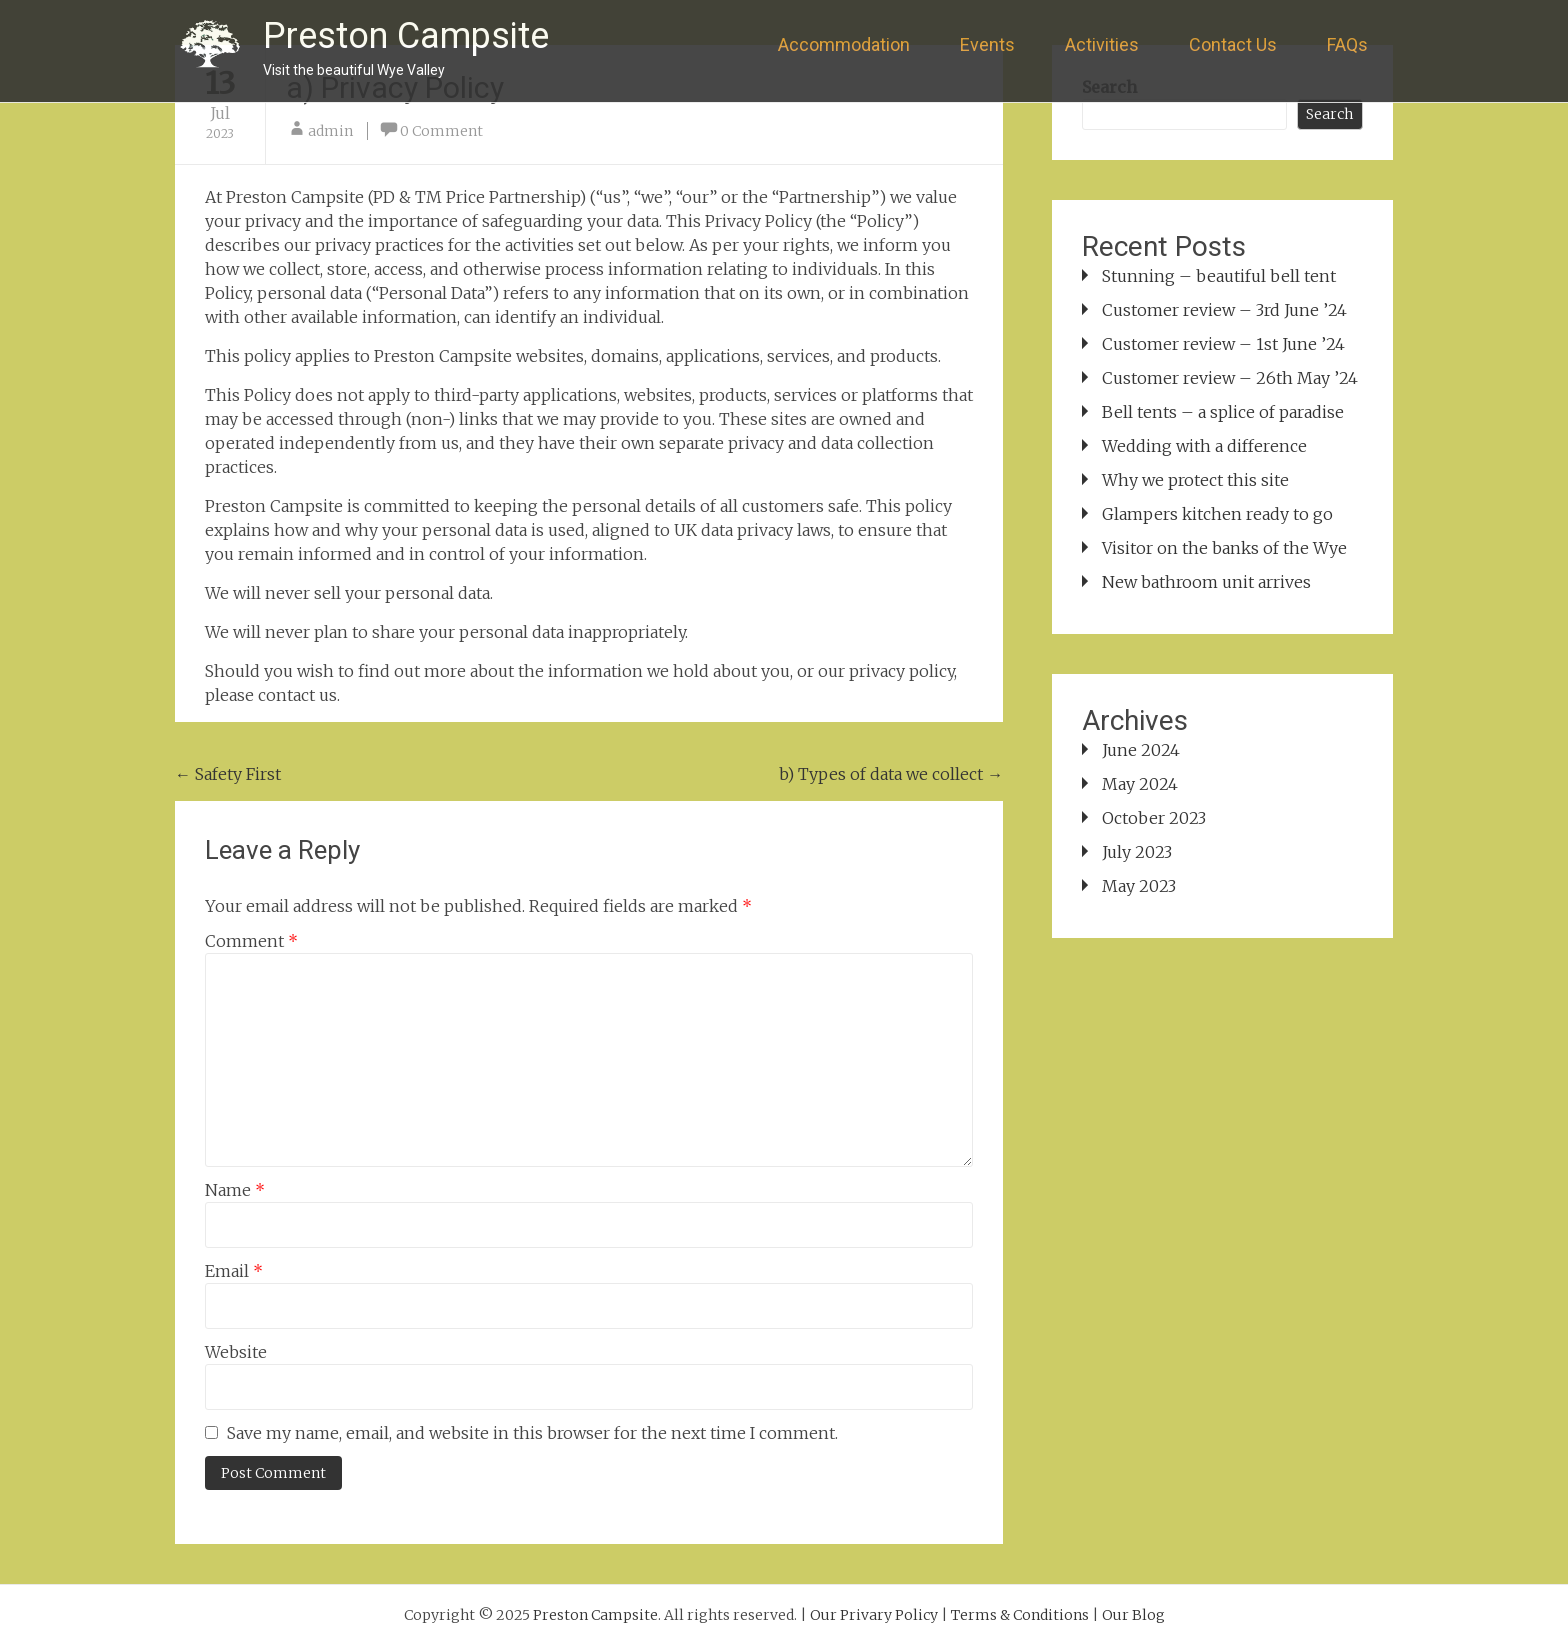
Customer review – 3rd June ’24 (1224, 310)
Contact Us (1233, 44)
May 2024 (1140, 784)
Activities (1102, 44)
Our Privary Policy (874, 1615)
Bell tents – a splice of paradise (1223, 412)
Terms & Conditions (1020, 1615)
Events (987, 44)
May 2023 (1139, 886)
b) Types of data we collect (891, 774)
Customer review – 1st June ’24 (1223, 344)
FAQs (1347, 44)
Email (234, 1271)
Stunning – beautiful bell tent (1219, 276)
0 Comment (441, 131)
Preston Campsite (406, 36)
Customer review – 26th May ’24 (1230, 378)
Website (236, 1352)
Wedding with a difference (1204, 446)
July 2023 (1137, 852)
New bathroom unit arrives (1206, 582)
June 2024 (1141, 750)
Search (1329, 114)
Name (235, 1190)
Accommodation (844, 44)
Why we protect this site (1195, 480)
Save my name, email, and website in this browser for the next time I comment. (532, 1433)
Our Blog (1133, 1615)
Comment (251, 941)
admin (330, 131)
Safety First (228, 774)
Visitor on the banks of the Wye (1224, 548)
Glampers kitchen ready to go (1217, 514)
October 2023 (1154, 818)
